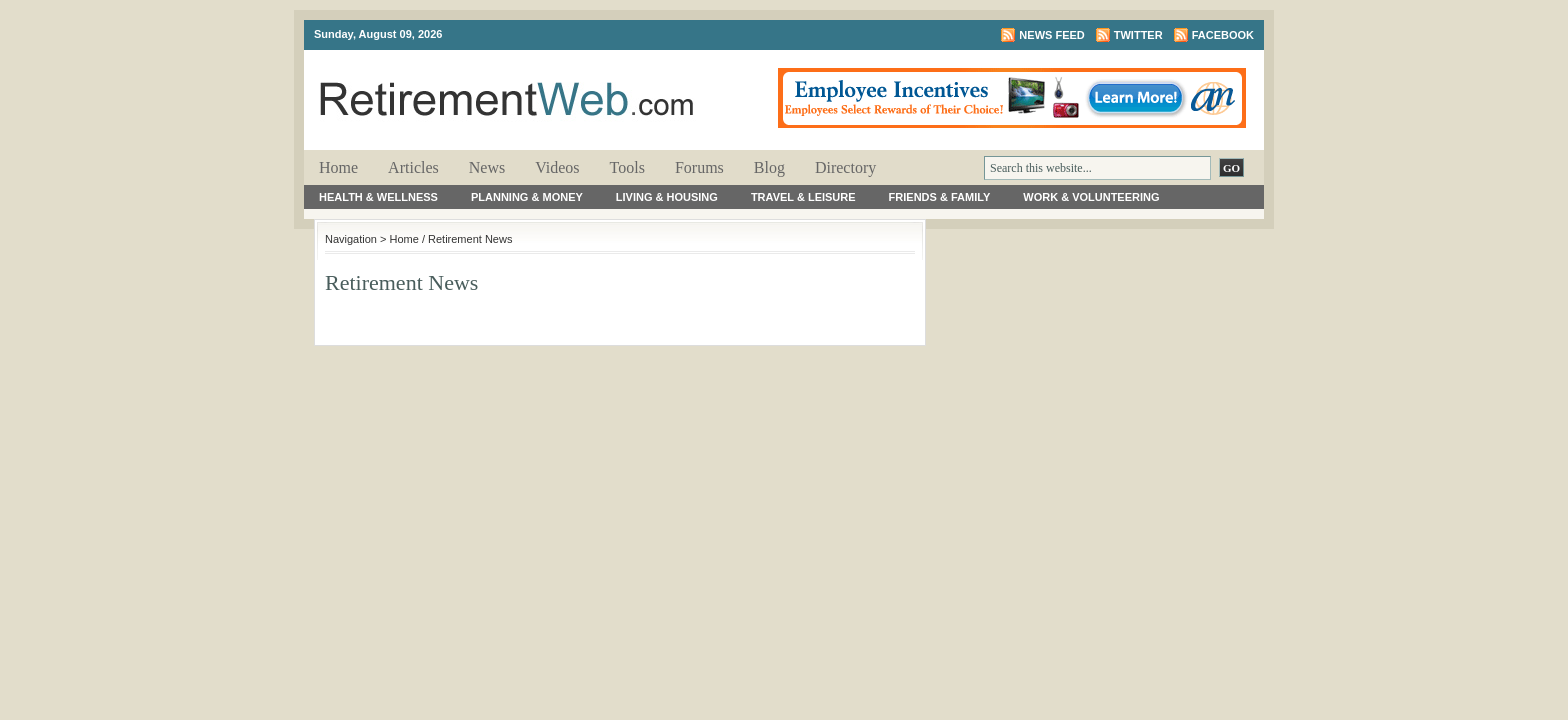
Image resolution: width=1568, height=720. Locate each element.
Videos (557, 167)
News (487, 167)
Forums (699, 167)
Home (338, 167)
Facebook (1223, 35)
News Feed (1051, 35)
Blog (769, 167)
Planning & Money (527, 197)
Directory (845, 167)
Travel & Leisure (803, 197)
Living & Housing (667, 197)
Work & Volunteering (1091, 197)
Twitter (1138, 35)
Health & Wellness (378, 197)
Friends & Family (940, 197)
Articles (413, 167)
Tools (627, 167)
